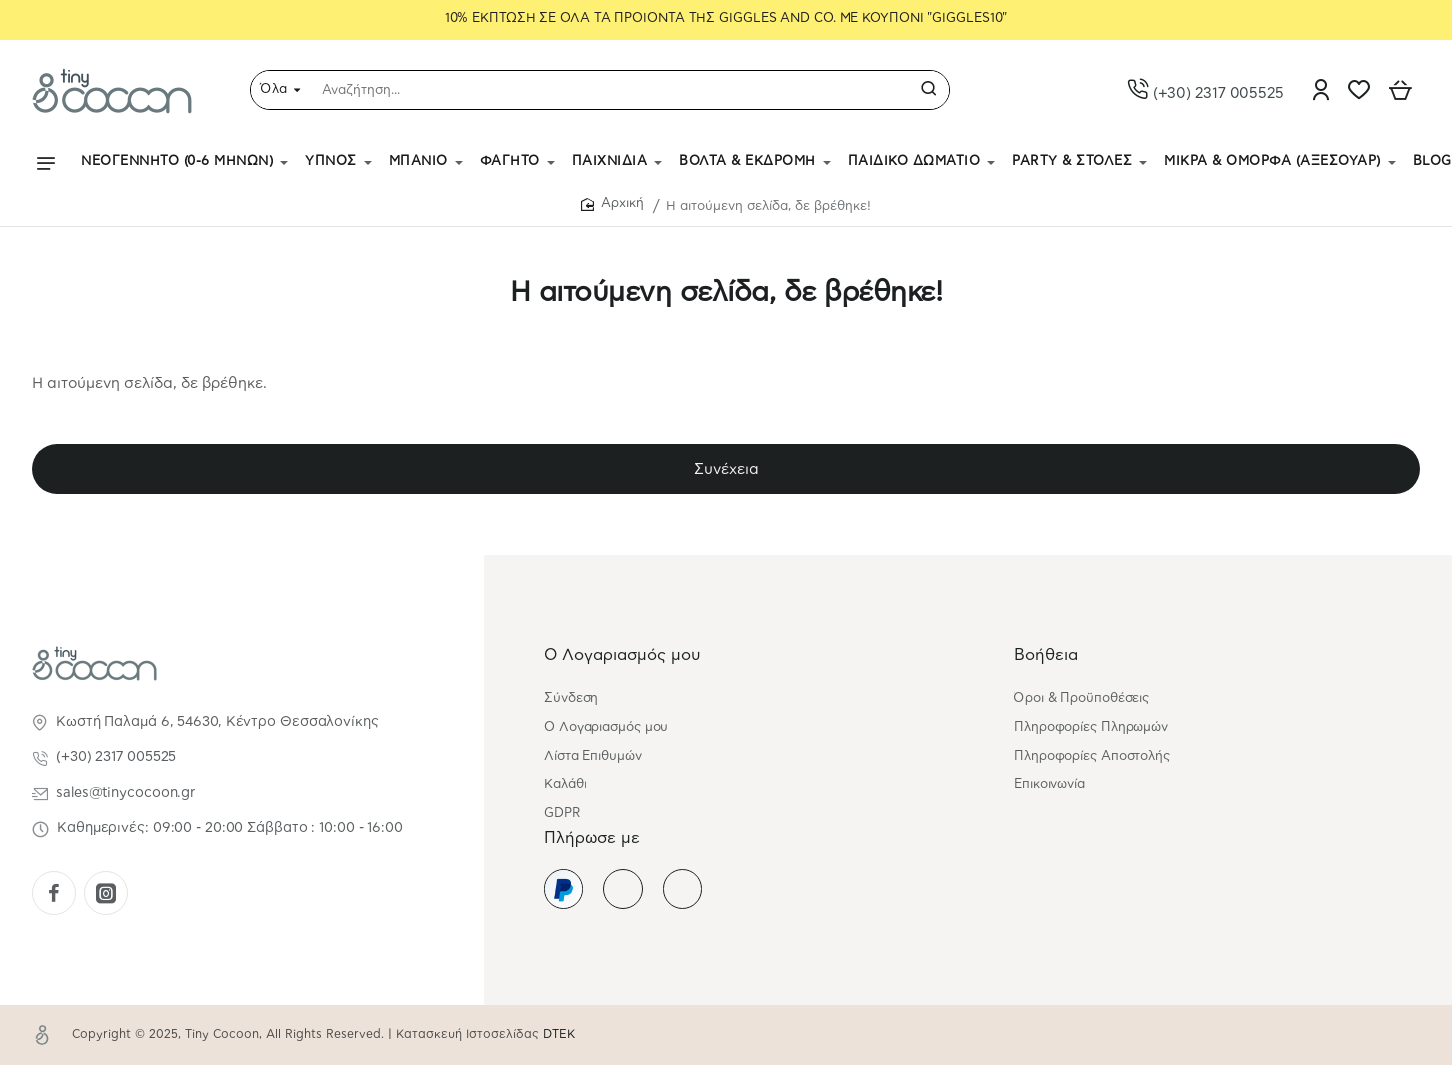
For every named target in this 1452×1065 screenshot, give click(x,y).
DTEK (559, 1035)
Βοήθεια (1046, 655)
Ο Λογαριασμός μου (622, 655)
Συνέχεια (726, 469)
